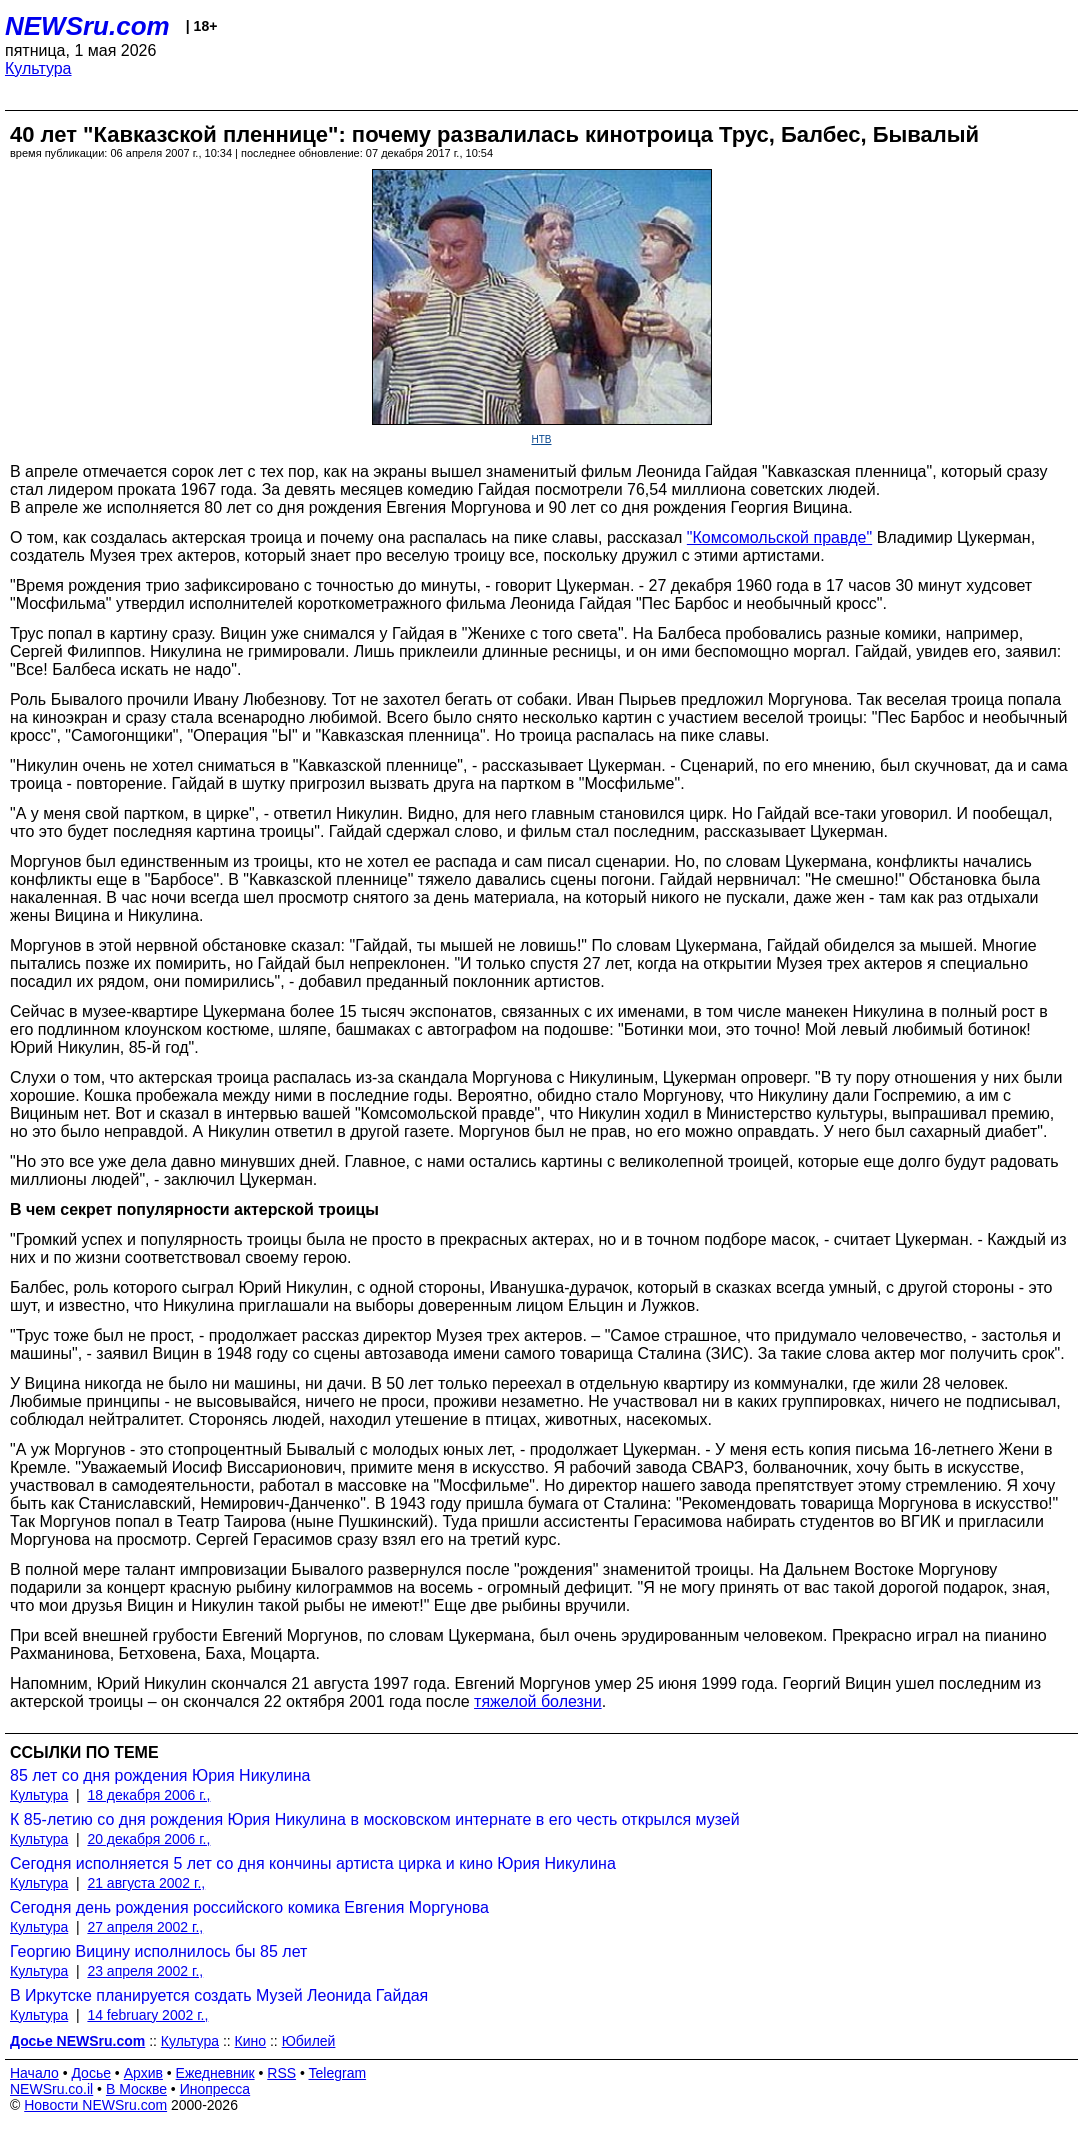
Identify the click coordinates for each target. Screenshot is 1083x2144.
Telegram (338, 2073)
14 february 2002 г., (147, 2015)
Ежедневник (215, 2073)
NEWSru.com (87, 26)
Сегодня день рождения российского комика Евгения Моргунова (249, 1907)
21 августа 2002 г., (146, 1883)
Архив (143, 2073)
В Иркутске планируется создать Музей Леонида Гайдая (219, 1995)
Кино (251, 2041)
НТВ (542, 439)
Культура (38, 68)
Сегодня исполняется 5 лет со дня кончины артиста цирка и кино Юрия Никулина (313, 1863)
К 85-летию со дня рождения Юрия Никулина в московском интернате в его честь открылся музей (375, 1819)
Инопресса (215, 2089)
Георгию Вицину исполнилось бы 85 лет (158, 1951)
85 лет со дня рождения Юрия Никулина (160, 1775)
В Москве (136, 2089)
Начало (34, 2073)
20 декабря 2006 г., (148, 1839)
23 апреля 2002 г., (145, 1971)
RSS (281, 2073)
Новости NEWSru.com (95, 2105)
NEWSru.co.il (51, 2089)
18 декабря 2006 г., (148, 1795)
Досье (91, 2073)
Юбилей (309, 2041)
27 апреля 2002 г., (145, 1927)
